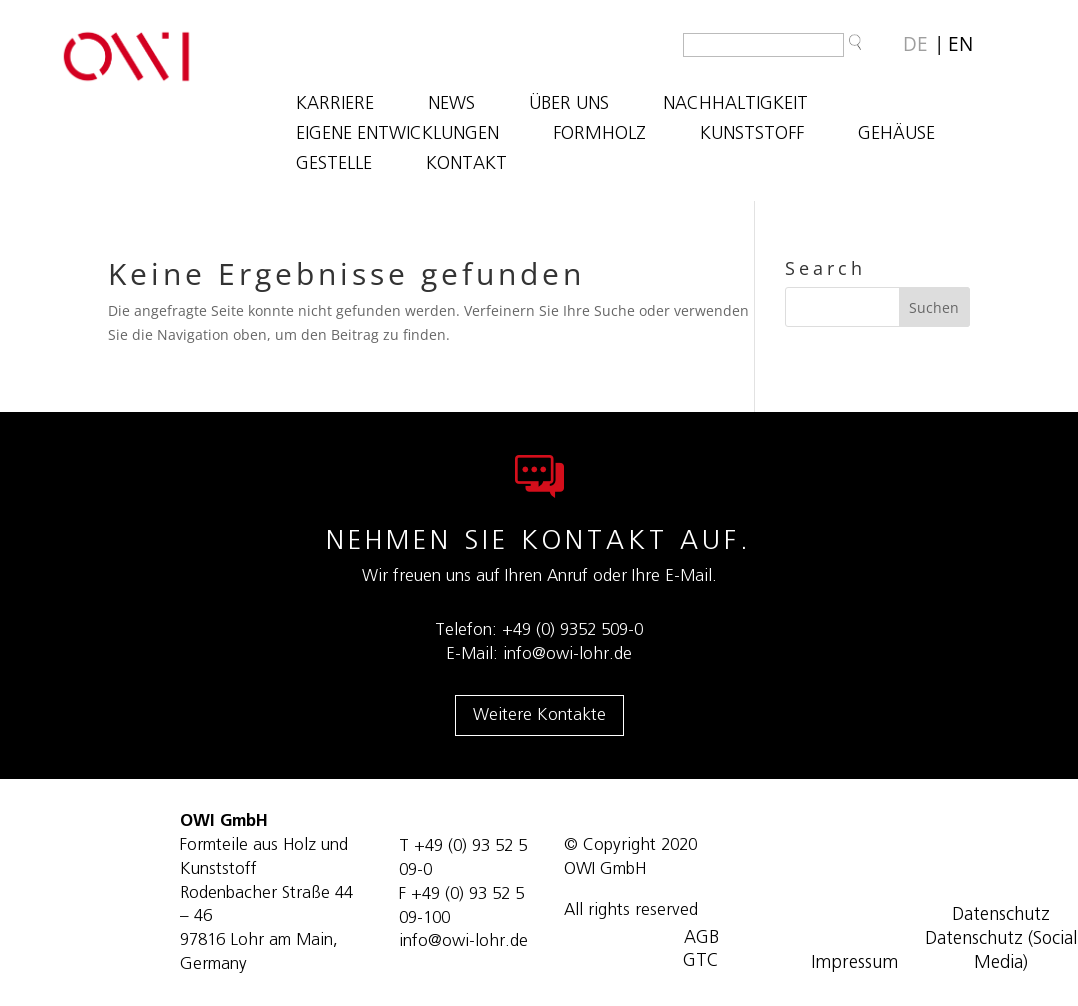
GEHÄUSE (896, 135)
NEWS (451, 105)
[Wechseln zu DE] (915, 44)
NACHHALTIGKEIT (735, 105)
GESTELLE (334, 165)
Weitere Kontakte (539, 714)
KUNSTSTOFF (752, 135)
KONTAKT (466, 165)
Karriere (335, 105)
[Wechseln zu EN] (960, 44)
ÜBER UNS (569, 105)
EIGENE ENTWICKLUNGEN (397, 135)
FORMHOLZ (599, 135)
